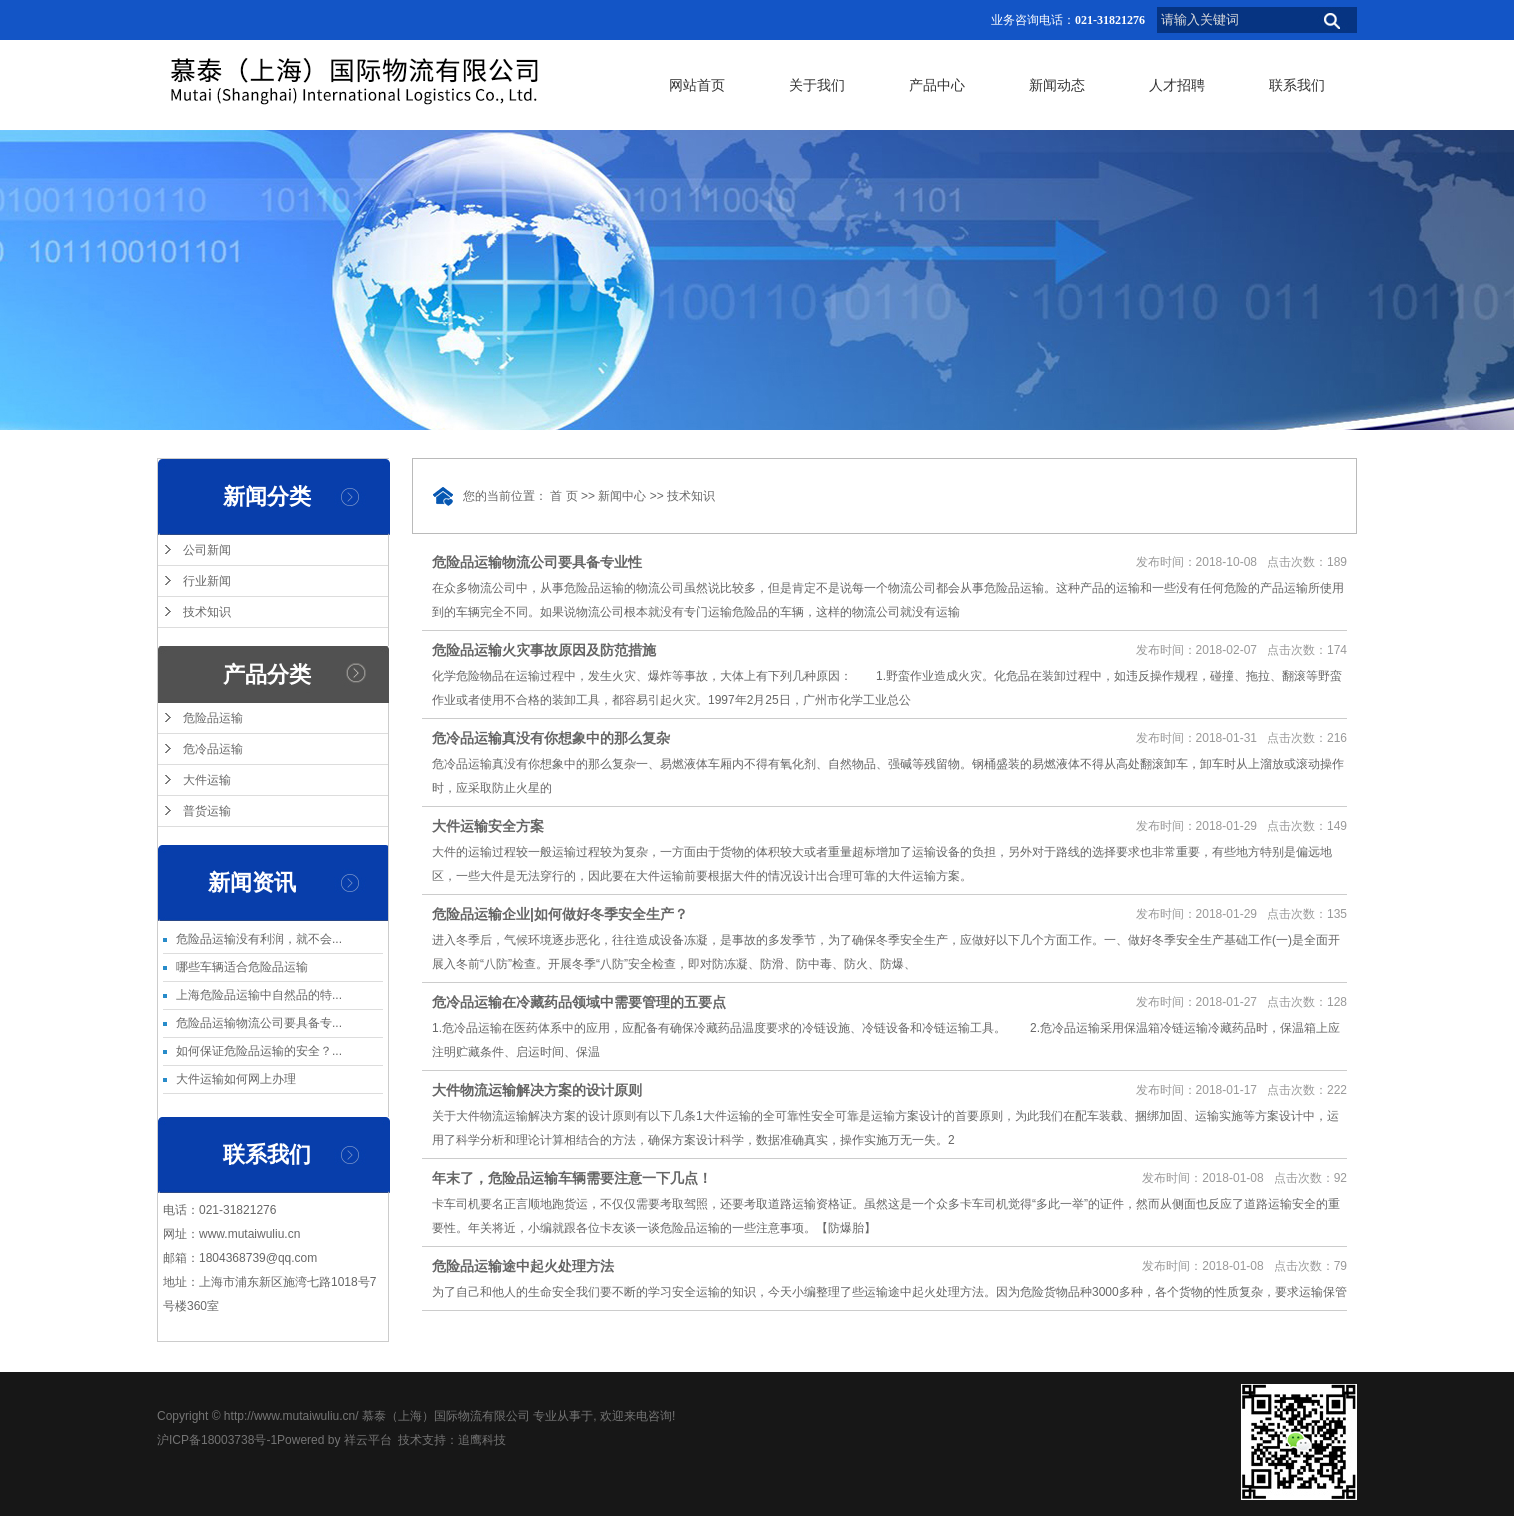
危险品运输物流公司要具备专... (259, 1023)
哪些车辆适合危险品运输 (242, 967)
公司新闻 (207, 550)
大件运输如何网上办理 (236, 1079)
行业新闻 (207, 581)
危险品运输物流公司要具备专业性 (537, 562)
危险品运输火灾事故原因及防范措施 (544, 650)
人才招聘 (1177, 85)
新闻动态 (1057, 85)
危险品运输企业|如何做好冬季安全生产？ (560, 914)
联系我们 (1297, 85)
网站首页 (697, 85)
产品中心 (937, 85)
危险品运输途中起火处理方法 (523, 1266)
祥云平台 (368, 1440)
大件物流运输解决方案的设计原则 (537, 1090)
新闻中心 (622, 496)
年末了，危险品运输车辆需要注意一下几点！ (572, 1178)
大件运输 (207, 780)
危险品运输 (213, 718)
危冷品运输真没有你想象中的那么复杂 (551, 738)
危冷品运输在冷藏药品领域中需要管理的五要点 (579, 1002)
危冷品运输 (213, 749)
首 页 (563, 496)
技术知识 (207, 612)
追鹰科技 (482, 1440)
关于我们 (817, 85)
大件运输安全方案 (488, 826)
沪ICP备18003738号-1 (217, 1440)
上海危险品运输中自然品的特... (259, 995)
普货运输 (207, 811)
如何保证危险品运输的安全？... (259, 1051)
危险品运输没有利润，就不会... (259, 939)
